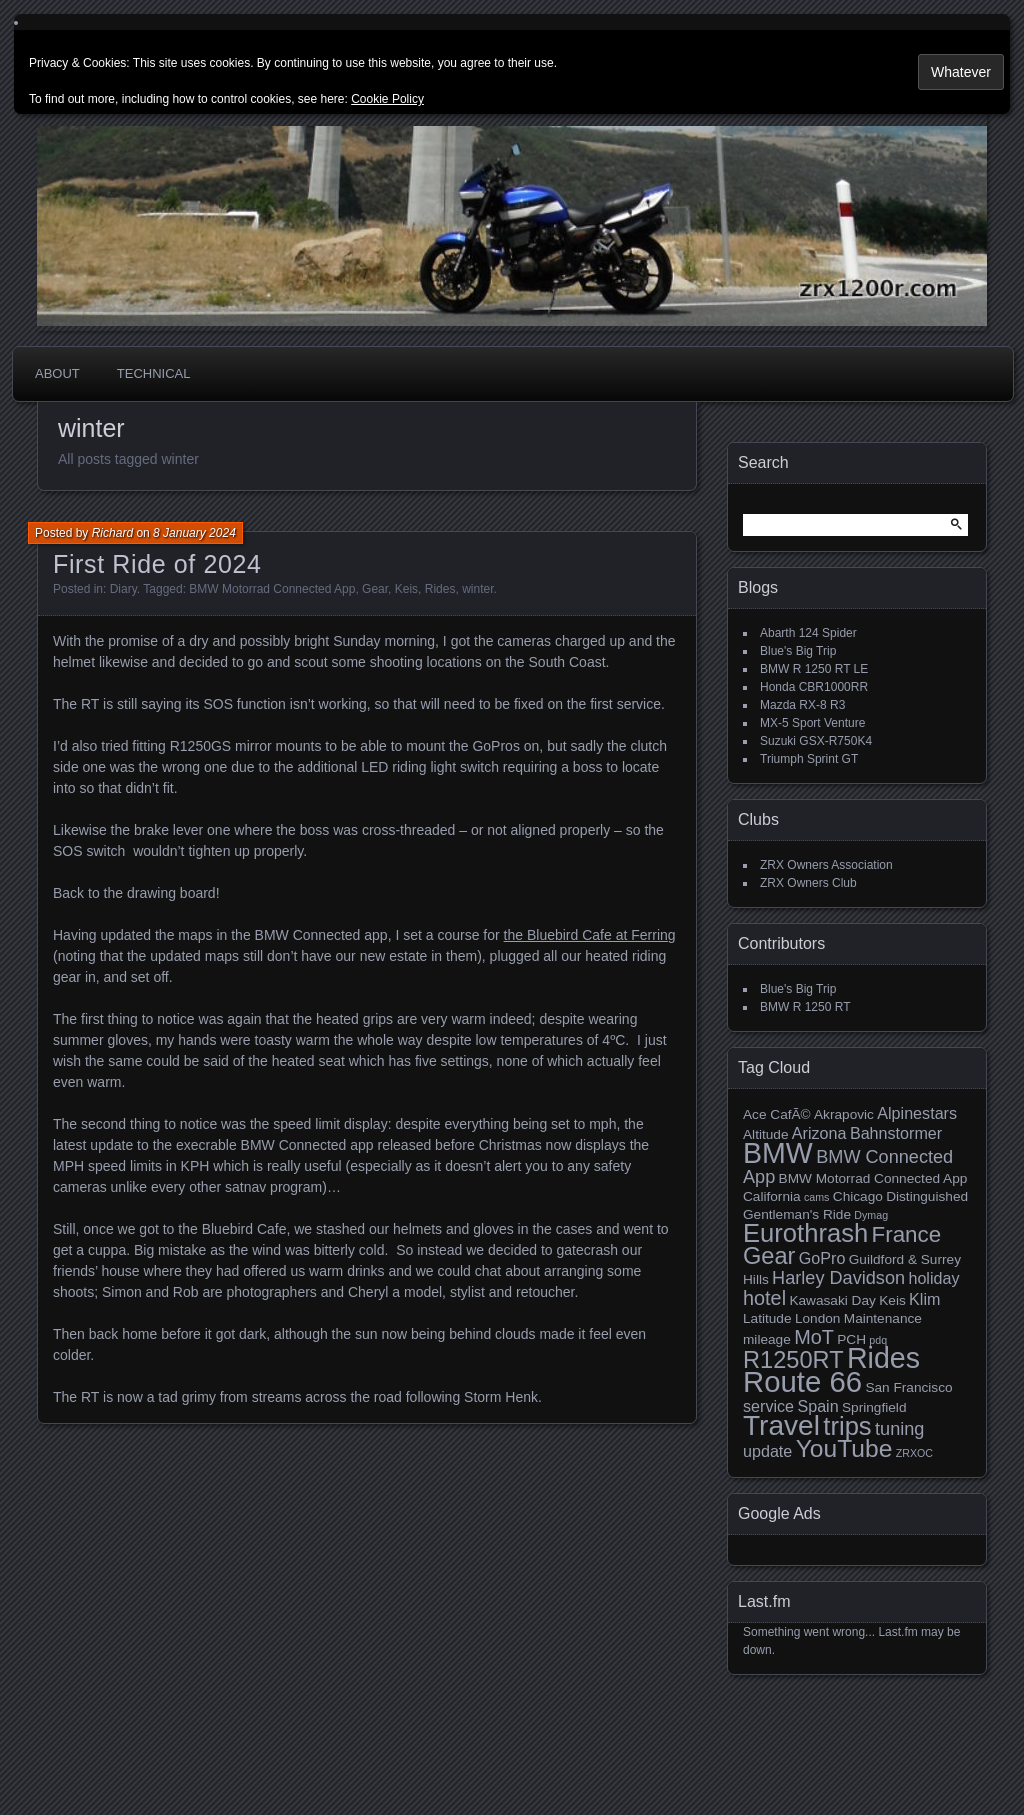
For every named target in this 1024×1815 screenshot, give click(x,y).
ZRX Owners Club (808, 883)
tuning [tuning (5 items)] (899, 1429)
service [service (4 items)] (768, 1406)
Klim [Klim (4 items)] (924, 1299)
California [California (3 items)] (772, 1196)
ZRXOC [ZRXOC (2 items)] (914, 1453)
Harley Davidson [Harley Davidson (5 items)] (838, 1278)
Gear (375, 589)
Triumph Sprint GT (809, 759)
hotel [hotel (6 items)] (764, 1298)
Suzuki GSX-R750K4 (816, 741)
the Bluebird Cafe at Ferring (590, 935)
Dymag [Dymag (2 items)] (871, 1215)
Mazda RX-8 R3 (802, 705)
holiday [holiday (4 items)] (933, 1278)
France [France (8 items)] (907, 1234)
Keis (406, 589)
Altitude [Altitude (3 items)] (766, 1134)
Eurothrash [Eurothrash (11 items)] (805, 1233)
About (57, 373)
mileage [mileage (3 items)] (767, 1339)
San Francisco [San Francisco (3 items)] (908, 1387)
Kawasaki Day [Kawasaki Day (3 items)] (832, 1300)
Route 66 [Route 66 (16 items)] (802, 1381)
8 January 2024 (194, 533)
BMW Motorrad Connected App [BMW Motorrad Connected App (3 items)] (873, 1178)
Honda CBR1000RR (814, 687)
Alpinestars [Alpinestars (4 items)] (917, 1113)
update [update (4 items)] (767, 1451)
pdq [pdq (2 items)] (878, 1340)
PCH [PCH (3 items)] (851, 1339)
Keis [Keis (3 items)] (892, 1300)
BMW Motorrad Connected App (272, 589)
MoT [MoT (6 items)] (814, 1337)
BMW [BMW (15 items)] (778, 1153)
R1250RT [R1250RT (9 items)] (793, 1360)
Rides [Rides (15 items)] (883, 1358)
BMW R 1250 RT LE (814, 669)
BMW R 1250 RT (805, 1007)
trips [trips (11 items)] (847, 1426)
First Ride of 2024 (157, 564)
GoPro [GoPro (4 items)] (822, 1258)
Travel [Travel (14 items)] (781, 1425)
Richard (112, 533)
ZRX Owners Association (826, 865)
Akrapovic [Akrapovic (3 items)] (844, 1114)
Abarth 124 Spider (808, 633)
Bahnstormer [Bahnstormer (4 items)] (896, 1133)
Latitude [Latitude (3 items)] (767, 1318)
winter (477, 589)
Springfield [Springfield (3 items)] (874, 1407)
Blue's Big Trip (798, 651)
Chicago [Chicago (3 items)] (858, 1196)
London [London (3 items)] (818, 1318)
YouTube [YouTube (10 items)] (844, 1448)
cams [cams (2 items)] (816, 1197)
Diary (123, 589)
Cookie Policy (387, 99)
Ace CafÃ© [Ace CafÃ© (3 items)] (777, 1114)
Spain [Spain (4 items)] (817, 1406)
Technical (154, 373)
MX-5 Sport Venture (812, 723)
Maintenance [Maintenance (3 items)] (883, 1318)
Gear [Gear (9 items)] (769, 1256)
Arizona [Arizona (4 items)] (819, 1133)
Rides (440, 589)
